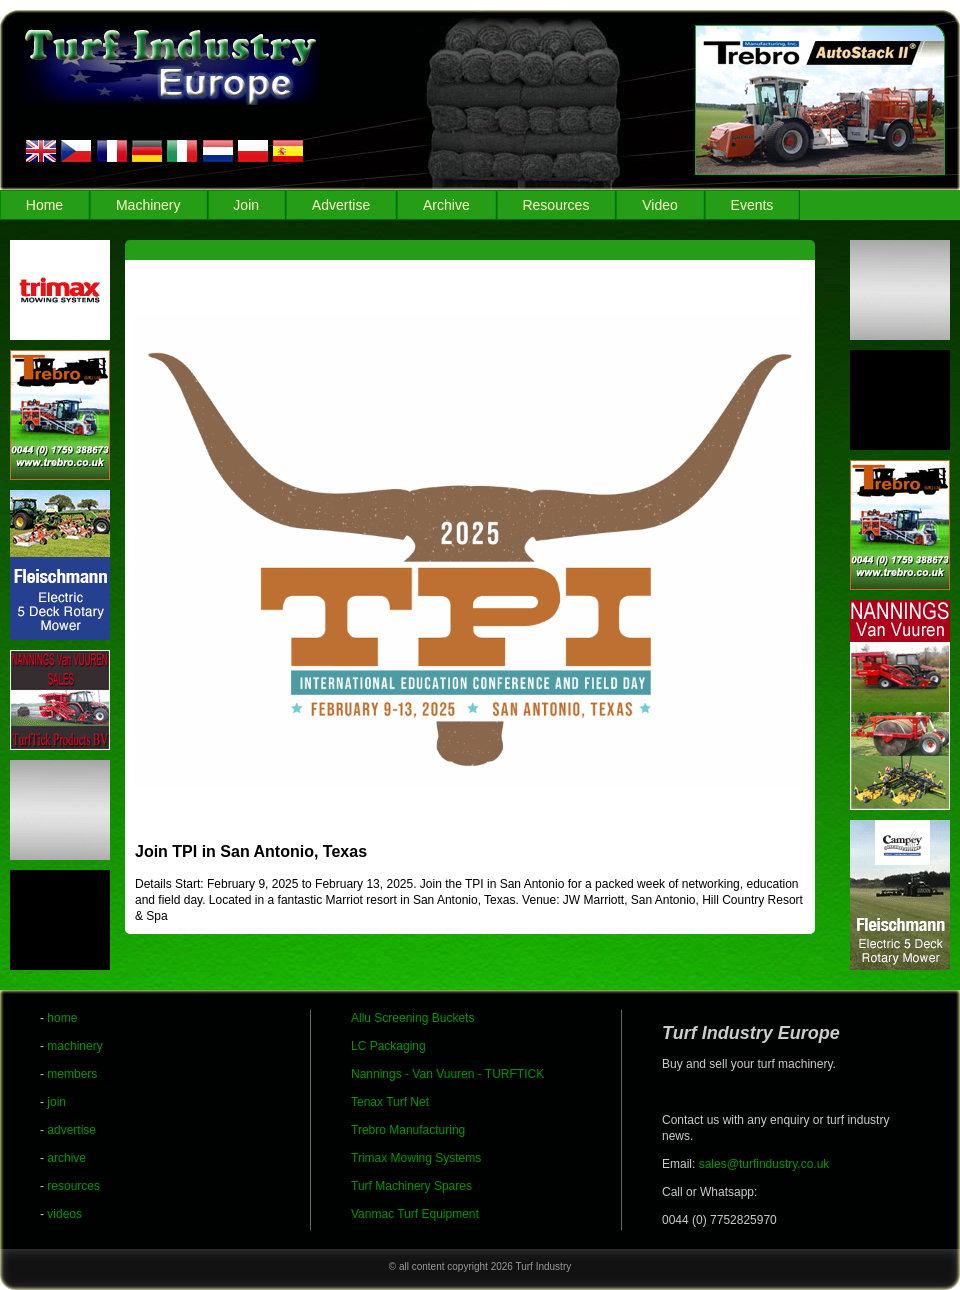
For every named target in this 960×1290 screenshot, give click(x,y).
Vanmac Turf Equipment (415, 1214)
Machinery (148, 205)
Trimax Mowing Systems (416, 1158)
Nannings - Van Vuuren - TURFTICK (447, 1074)
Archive (446, 205)
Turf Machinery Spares (411, 1186)
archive (66, 1158)
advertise (71, 1130)
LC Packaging (388, 1046)
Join (246, 205)
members (72, 1074)
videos (64, 1214)
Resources (555, 205)
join (56, 1102)
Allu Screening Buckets (412, 1018)
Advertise (341, 205)
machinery (74, 1046)
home (62, 1018)
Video (660, 205)
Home (44, 205)
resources (73, 1186)
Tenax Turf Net (390, 1102)
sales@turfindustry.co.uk (764, 1164)
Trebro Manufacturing (408, 1130)
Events (752, 205)
